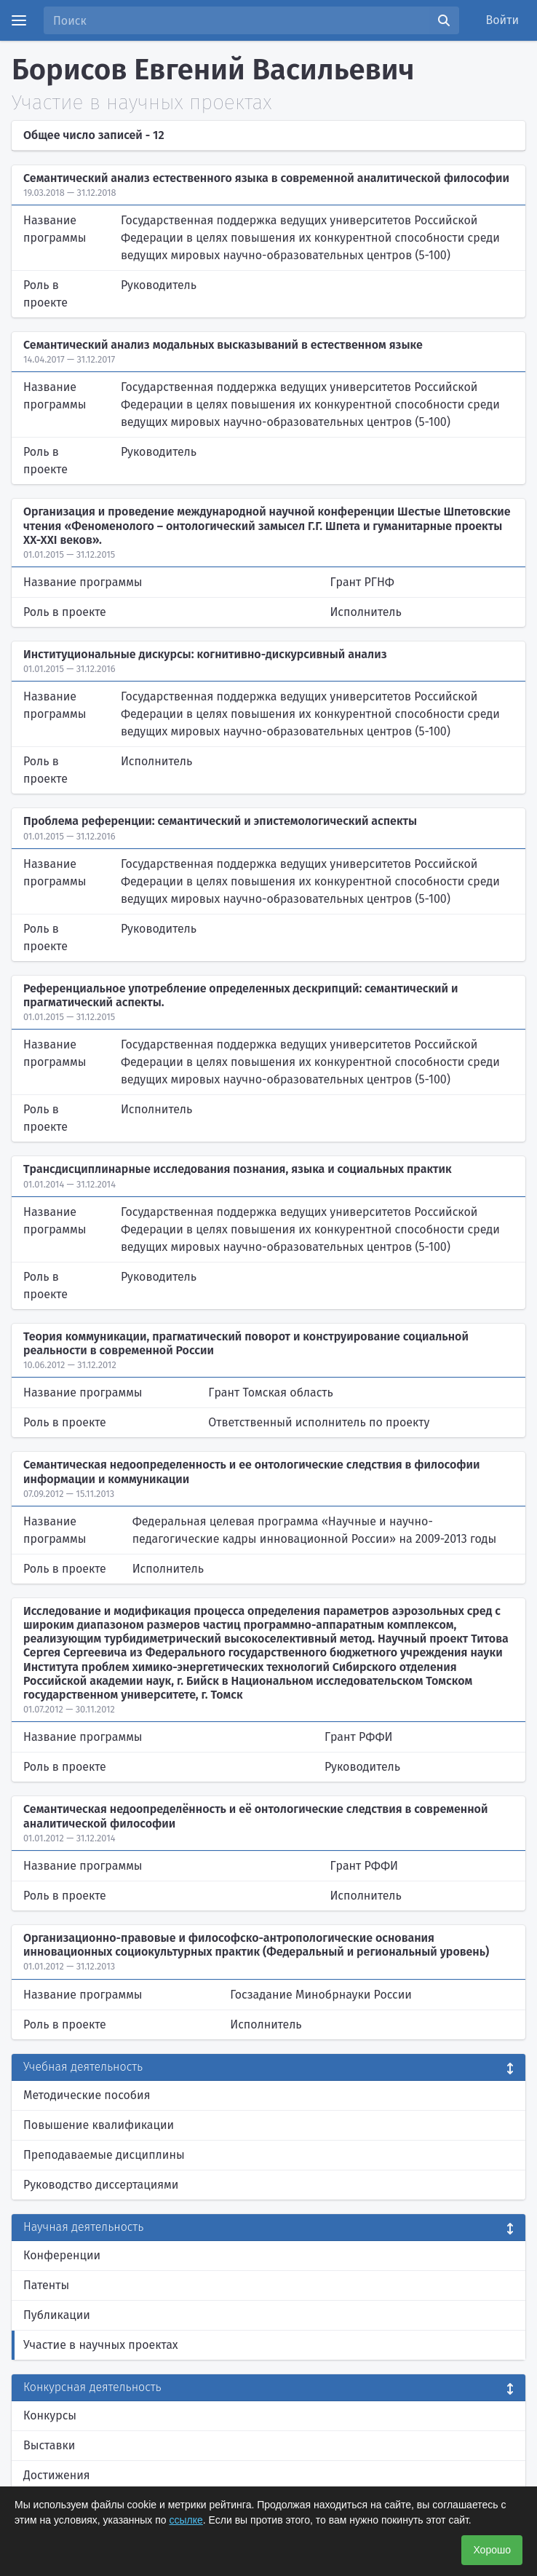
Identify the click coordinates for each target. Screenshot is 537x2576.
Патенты (46, 2285)
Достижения (56, 2475)
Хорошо (492, 2550)
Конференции (61, 2255)
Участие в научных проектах (100, 2345)
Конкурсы (49, 2415)
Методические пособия (87, 2095)
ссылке (186, 2520)
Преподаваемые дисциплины (104, 2155)
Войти (503, 20)
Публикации (56, 2315)
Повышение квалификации (98, 2125)
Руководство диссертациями (100, 2185)
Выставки (49, 2445)
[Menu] (19, 20)
